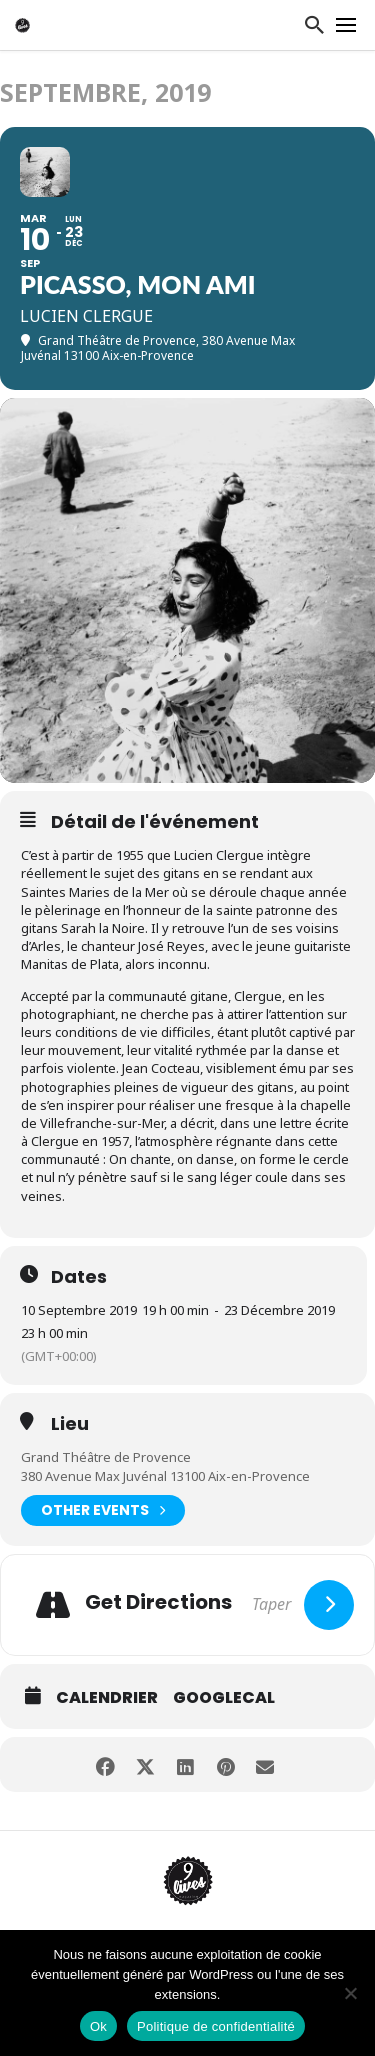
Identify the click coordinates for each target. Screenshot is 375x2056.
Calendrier (107, 1698)
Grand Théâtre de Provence (106, 1457)
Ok (98, 2026)
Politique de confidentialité (216, 2026)
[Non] (350, 1993)
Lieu (70, 1424)
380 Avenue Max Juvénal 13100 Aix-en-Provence (165, 1476)
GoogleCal (224, 1698)
